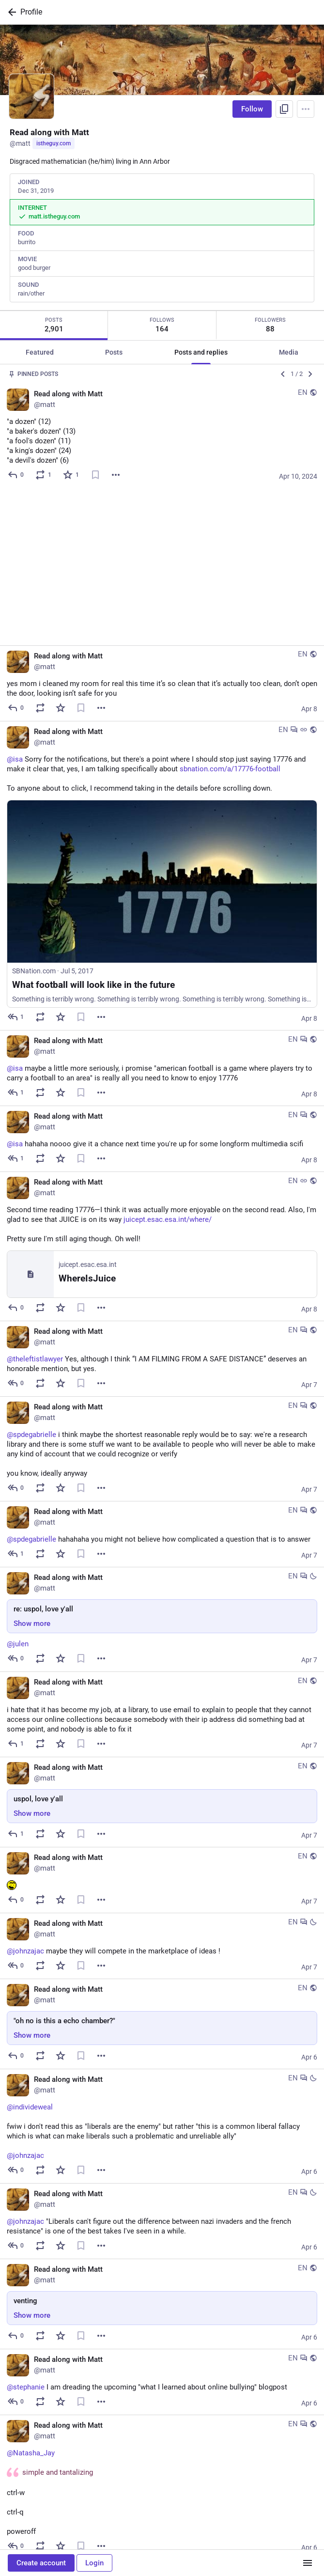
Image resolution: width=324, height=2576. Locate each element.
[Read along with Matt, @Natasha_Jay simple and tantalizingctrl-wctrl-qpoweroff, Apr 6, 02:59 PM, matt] (162, 2330)
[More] (116, 475)
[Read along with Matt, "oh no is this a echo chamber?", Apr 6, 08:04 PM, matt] (162, 1867)
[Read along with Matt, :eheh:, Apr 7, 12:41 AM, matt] (162, 1723)
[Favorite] (71, 475)
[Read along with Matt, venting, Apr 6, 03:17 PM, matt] (162, 2147)
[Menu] (305, 109)
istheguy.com (53, 143)
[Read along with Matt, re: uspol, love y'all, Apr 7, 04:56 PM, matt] (162, 1462)
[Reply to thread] (16, 860)
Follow (252, 109)
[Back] (10, 12)
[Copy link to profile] (284, 109)
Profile (31, 11)
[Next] (310, 374)
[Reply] (16, 475)
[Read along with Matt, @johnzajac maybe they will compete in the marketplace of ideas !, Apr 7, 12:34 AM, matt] (162, 1789)
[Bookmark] (95, 475)
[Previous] (283, 374)
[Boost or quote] (43, 475)
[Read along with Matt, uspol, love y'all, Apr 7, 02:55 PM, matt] (162, 1645)
